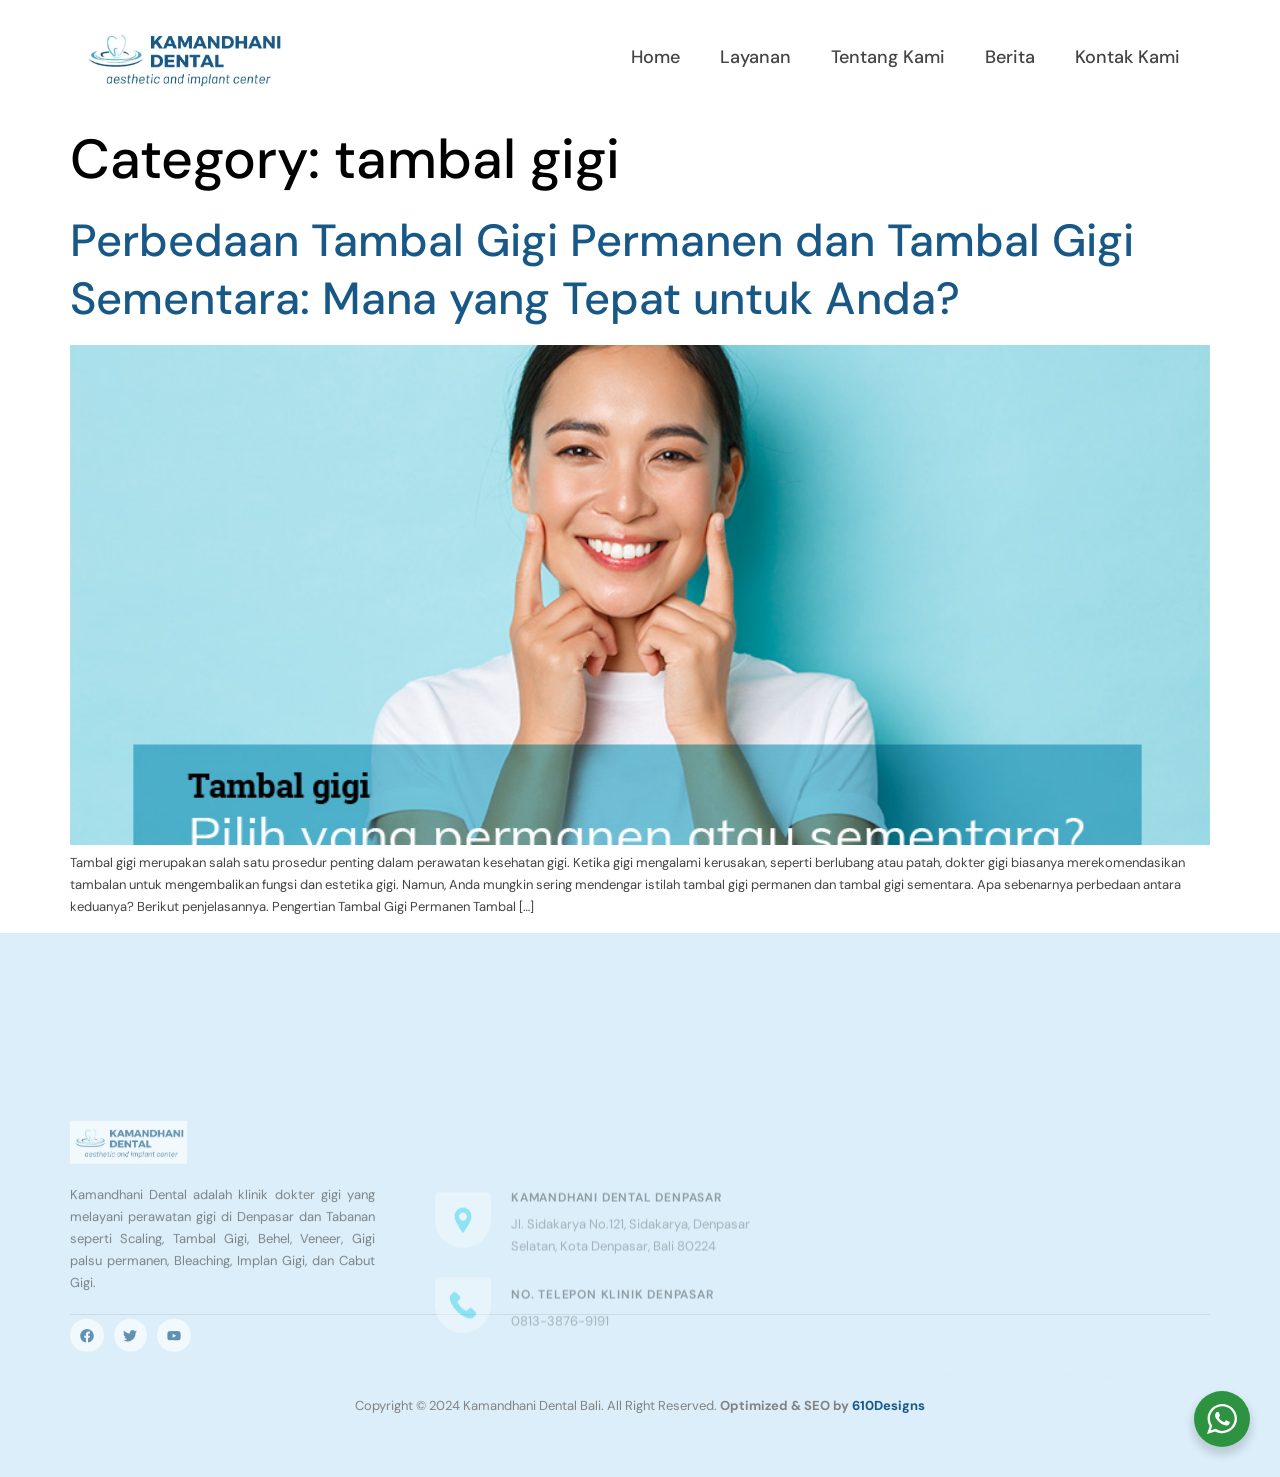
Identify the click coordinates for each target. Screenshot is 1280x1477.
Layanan (755, 57)
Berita (1010, 57)
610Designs (888, 1405)
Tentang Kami (888, 57)
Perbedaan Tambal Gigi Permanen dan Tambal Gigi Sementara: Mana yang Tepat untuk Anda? (602, 270)
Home (655, 57)
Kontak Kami (1127, 57)
